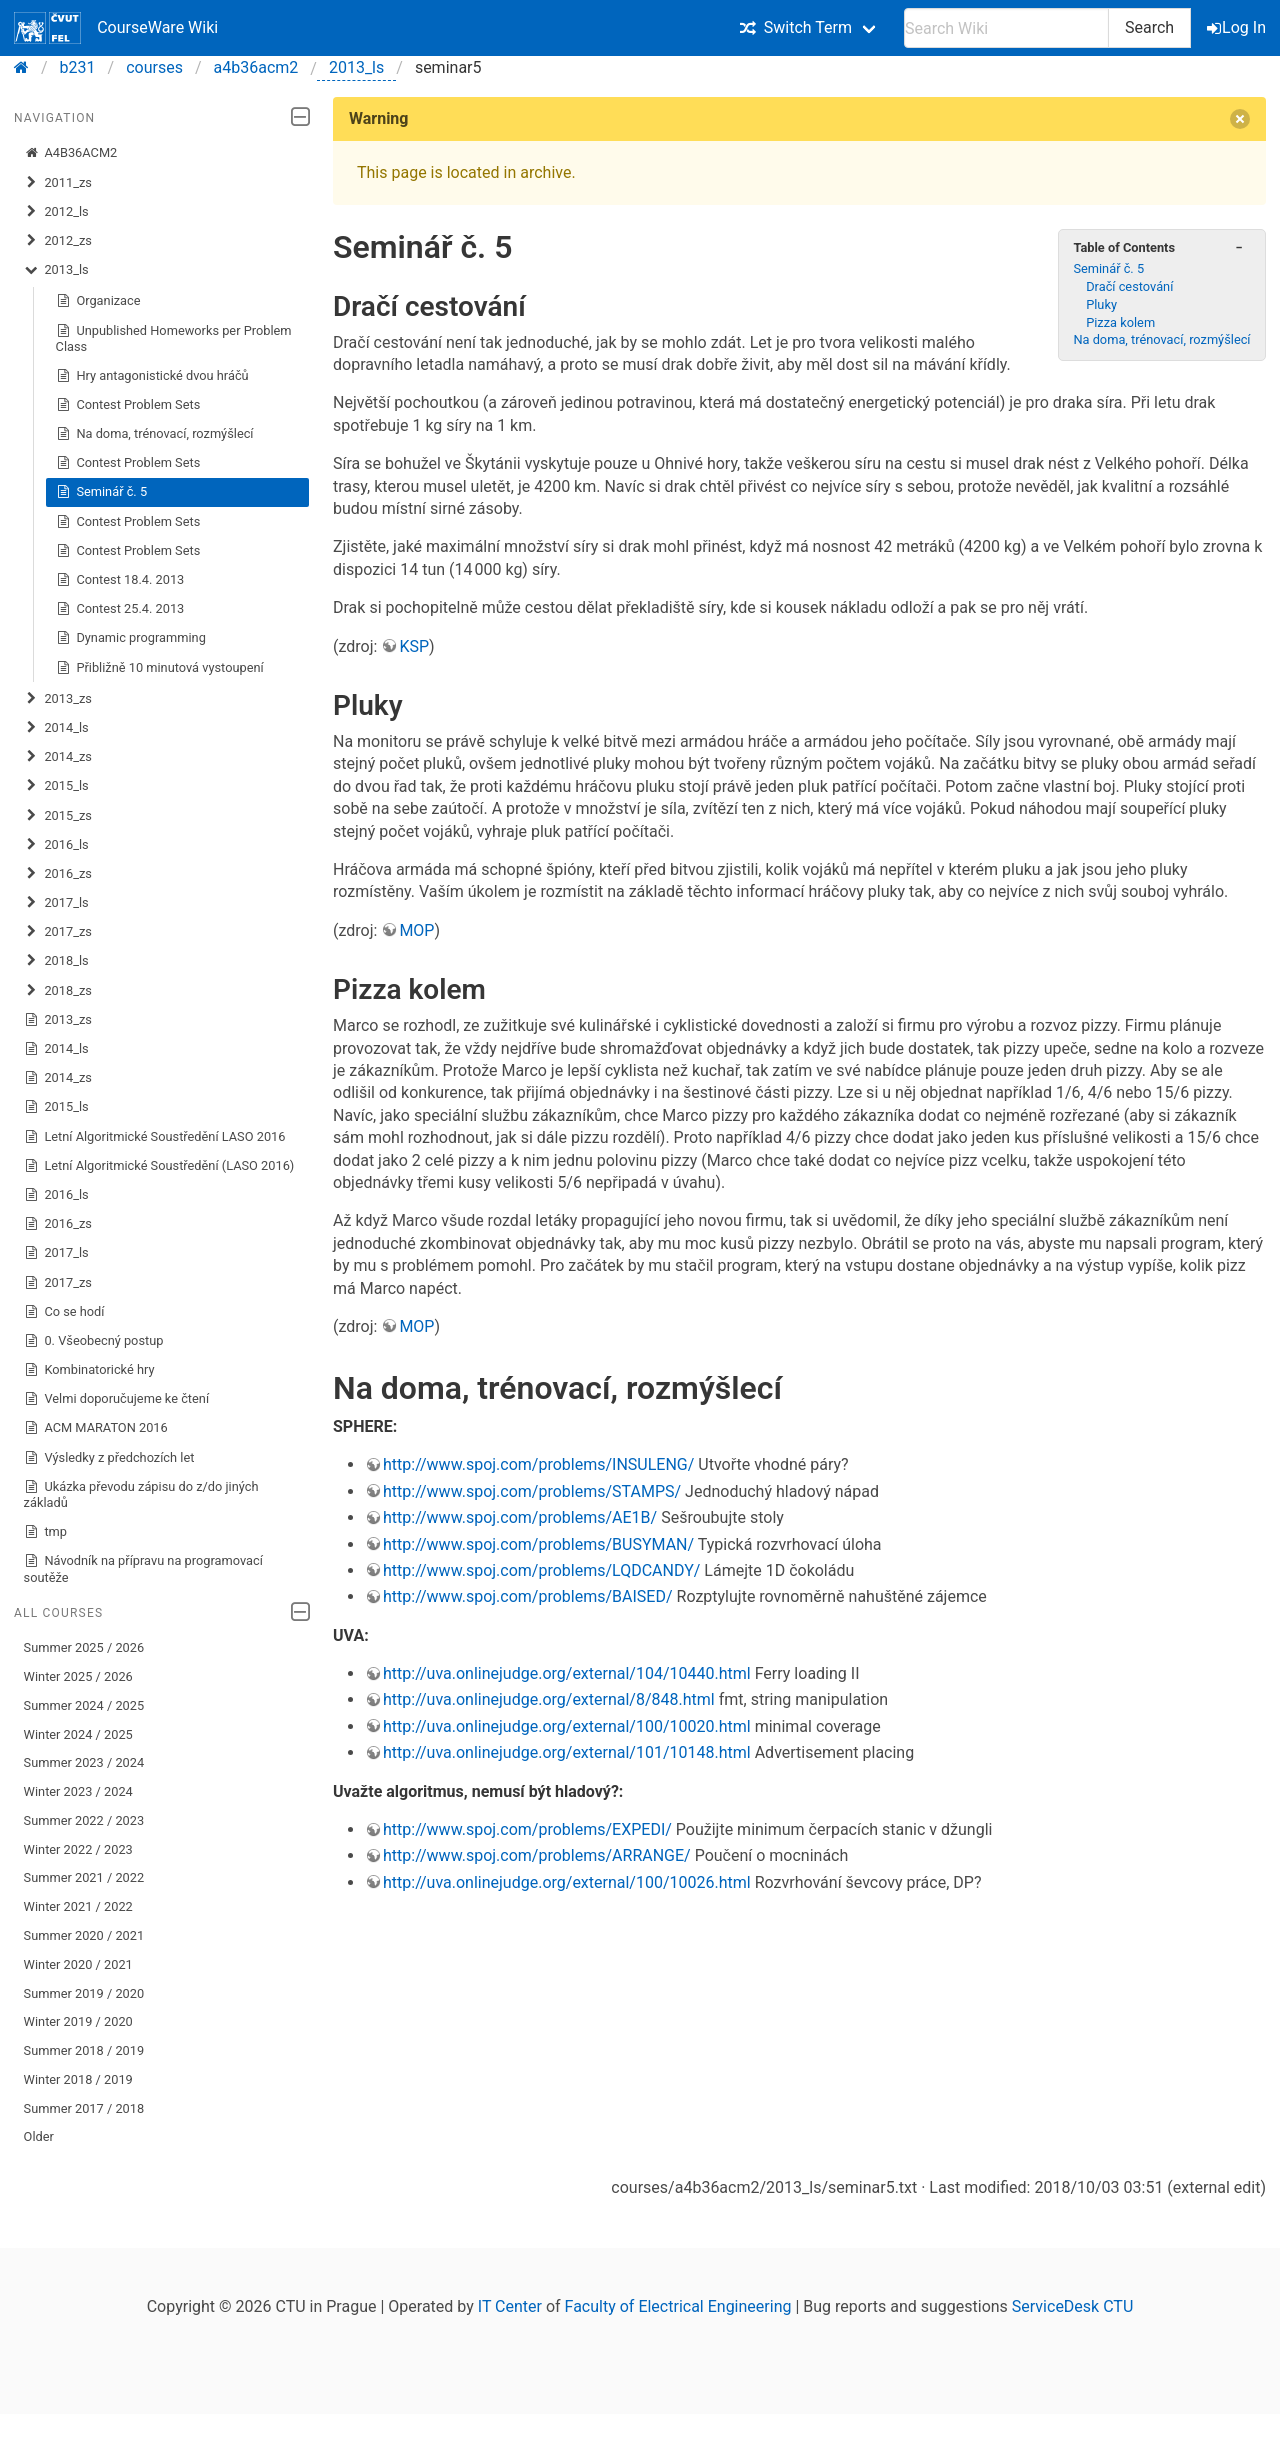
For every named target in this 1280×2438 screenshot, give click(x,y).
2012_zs (58, 241)
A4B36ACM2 (71, 153)
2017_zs (58, 932)
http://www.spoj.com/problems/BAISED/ (528, 1596)
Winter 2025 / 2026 (78, 1676)
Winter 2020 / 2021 (78, 1964)
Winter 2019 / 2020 (78, 2021)
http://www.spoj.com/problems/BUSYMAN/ (538, 1544)
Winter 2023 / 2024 (78, 1791)
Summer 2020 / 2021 (84, 1935)
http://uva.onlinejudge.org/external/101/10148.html (567, 1752)
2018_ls (56, 961)
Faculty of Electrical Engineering (678, 2306)
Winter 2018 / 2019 (78, 2079)
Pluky (1101, 304)
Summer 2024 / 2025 (84, 1705)
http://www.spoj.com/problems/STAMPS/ (532, 1491)
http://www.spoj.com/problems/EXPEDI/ (527, 1829)
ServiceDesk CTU (1072, 2306)
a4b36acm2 (256, 67)
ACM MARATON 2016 (96, 1428)
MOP (416, 930)
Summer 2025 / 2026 (84, 1647)
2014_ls (56, 728)
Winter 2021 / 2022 (78, 1906)
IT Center (510, 2306)
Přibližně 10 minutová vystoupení (160, 668)
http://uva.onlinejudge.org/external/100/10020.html (567, 1726)
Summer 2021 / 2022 (84, 1877)
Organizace (98, 301)
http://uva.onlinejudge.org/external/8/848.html (549, 1699)
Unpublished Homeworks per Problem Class (174, 338)
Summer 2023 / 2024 (84, 1762)
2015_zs (58, 816)
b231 (78, 67)
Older (39, 2136)
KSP (414, 646)
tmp (45, 1532)
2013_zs (58, 699)
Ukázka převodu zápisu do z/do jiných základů (141, 1494)
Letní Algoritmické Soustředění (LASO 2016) (159, 1166)
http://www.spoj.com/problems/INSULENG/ (538, 1464)
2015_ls (56, 786)
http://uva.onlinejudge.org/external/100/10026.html (567, 1882)
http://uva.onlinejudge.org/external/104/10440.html (567, 1673)
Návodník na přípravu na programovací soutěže (143, 1568)
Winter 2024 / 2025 (78, 1734)
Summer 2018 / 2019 (84, 2050)
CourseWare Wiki (116, 28)
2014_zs (58, 757)
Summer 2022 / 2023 (84, 1820)
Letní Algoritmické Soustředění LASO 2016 (155, 1137)
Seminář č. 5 (102, 492)
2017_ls (56, 903)
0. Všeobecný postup (94, 1341)
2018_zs (58, 991)
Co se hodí (64, 1312)
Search (1149, 27)
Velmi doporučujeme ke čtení (116, 1399)
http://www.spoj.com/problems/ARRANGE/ (537, 1855)
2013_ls (356, 67)
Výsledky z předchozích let (109, 1458)
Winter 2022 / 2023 (78, 1849)
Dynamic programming (131, 638)
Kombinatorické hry (89, 1370)
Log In (1238, 27)
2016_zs (58, 874)
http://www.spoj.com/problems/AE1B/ (520, 1517)
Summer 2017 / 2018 (84, 2108)
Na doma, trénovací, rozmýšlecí (155, 434)
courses (154, 67)
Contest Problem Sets (128, 405)
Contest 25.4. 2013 (120, 609)
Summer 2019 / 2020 (84, 1993)
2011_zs (58, 183)
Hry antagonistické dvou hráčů (152, 376)
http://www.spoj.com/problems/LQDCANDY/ (541, 1570)
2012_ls (56, 212)
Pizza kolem (1120, 322)
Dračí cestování (1129, 286)
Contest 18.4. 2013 (120, 580)
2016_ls (56, 845)
